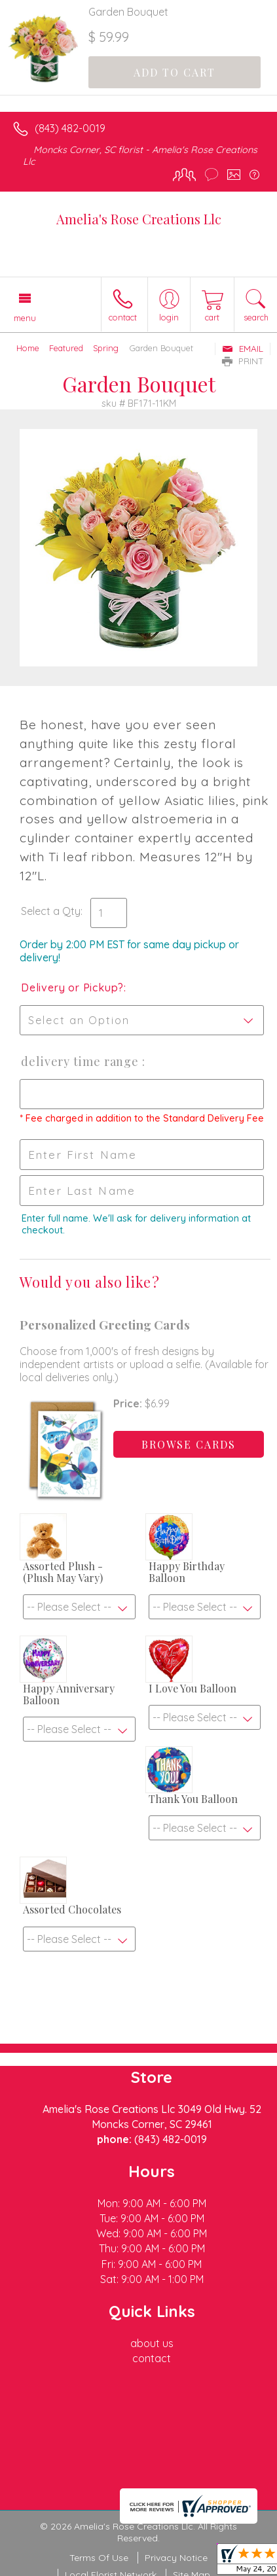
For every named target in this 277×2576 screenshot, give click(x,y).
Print (243, 361)
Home (27, 348)
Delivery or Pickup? (72, 987)
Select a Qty (51, 911)
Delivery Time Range (81, 1061)
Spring (106, 348)
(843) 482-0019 (70, 128)
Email (242, 348)
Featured (66, 348)
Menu (25, 318)
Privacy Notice (176, 2558)
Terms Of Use (98, 2558)
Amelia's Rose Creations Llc (138, 219)
